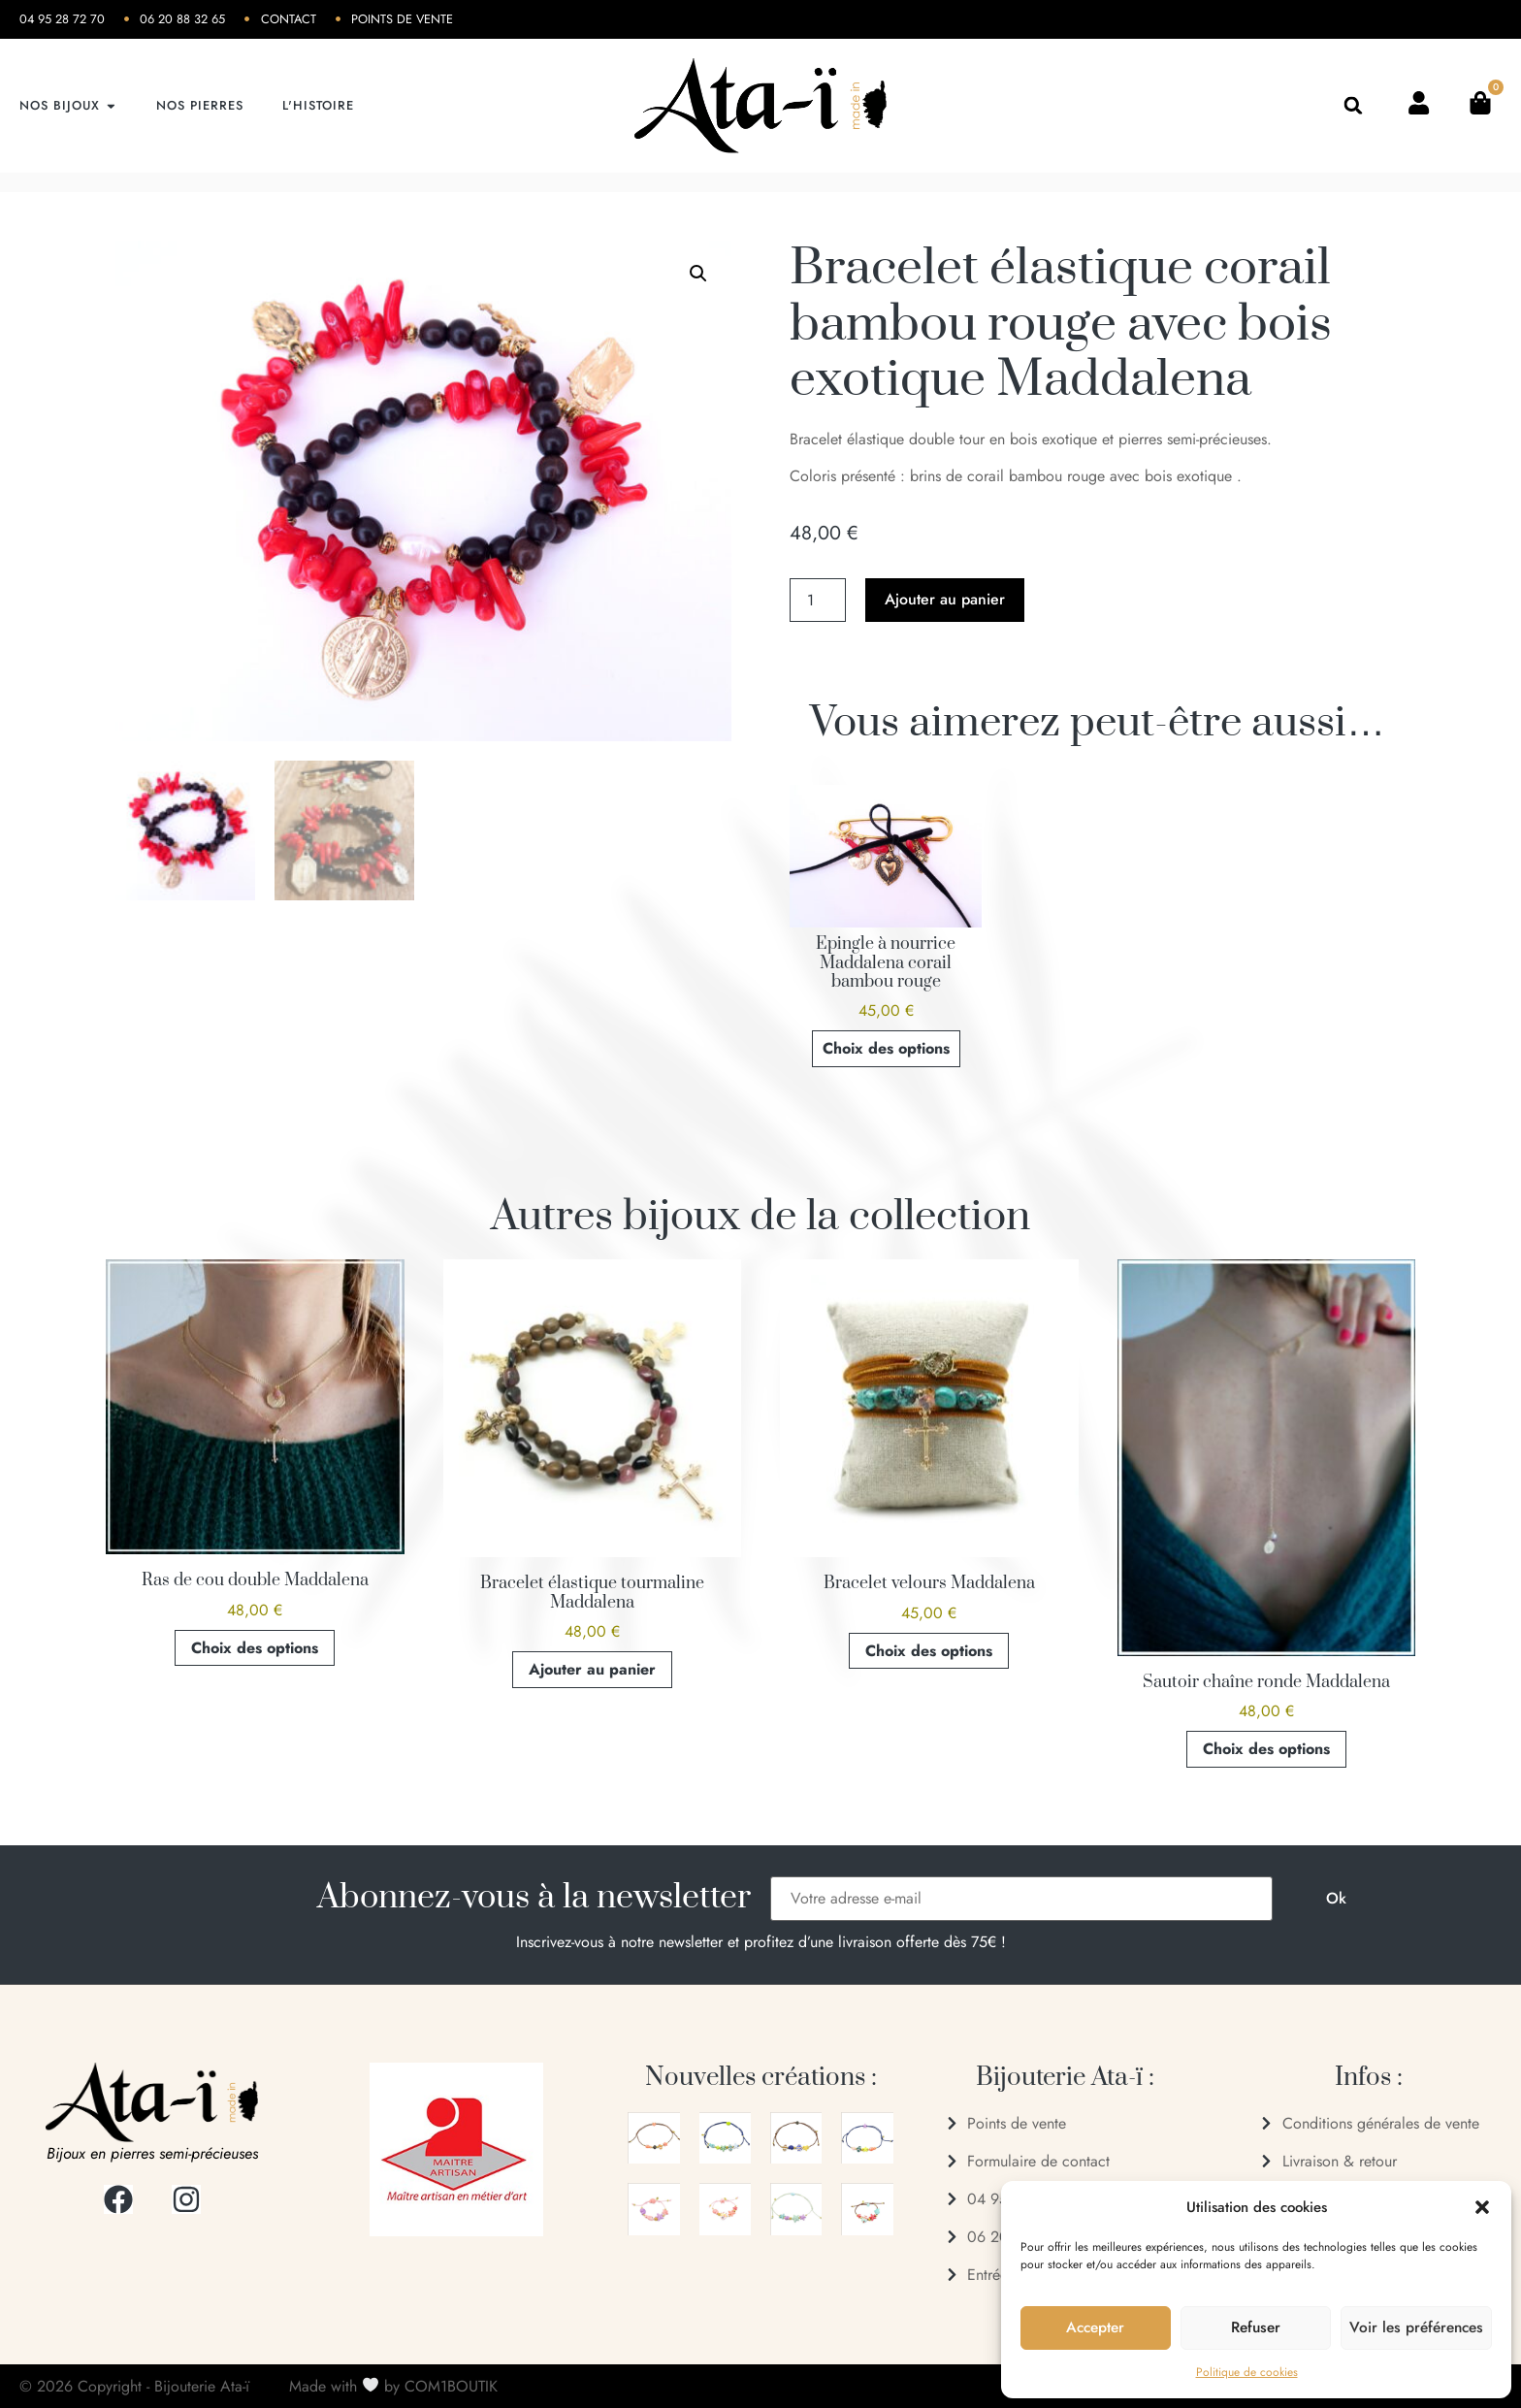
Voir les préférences (1416, 2328)
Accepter (1095, 2328)
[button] (1482, 2207)
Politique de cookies (1247, 2372)
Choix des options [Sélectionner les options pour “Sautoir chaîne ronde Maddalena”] (1266, 1749)
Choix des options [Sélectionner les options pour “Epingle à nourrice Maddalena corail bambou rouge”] (886, 1048)
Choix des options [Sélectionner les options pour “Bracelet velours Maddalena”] (928, 1651)
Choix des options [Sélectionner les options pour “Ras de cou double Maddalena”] (254, 1648)
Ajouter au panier (945, 599)
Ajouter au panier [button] (592, 1669)
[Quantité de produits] (818, 600)
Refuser (1256, 2328)
